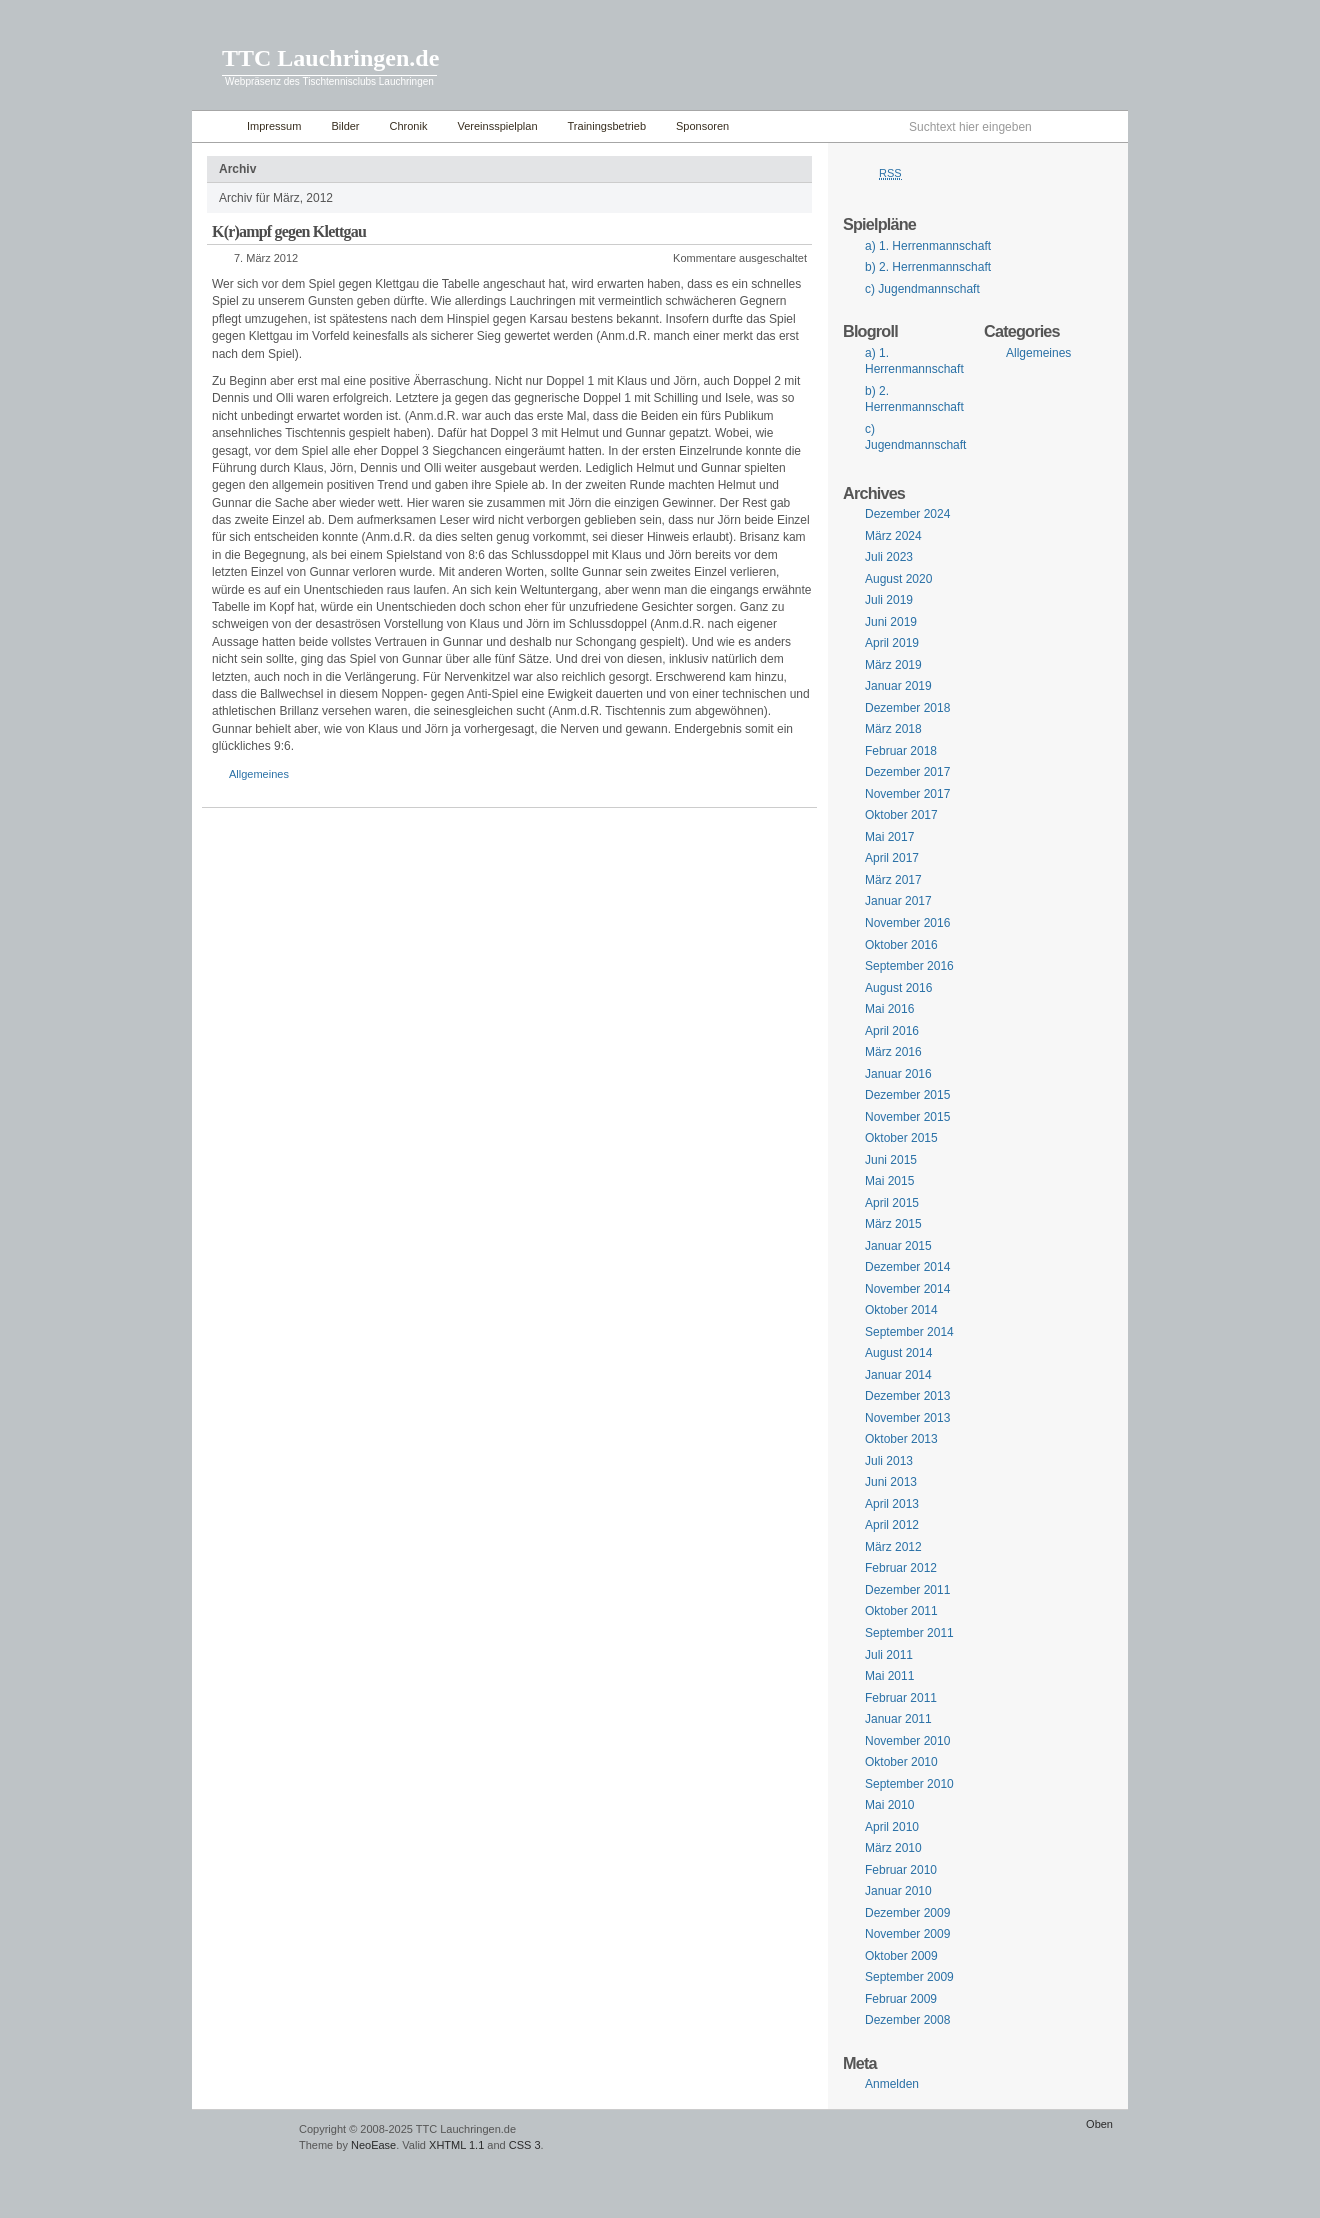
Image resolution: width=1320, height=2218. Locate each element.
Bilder (345, 126)
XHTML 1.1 (456, 2145)
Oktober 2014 (901, 1310)
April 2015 (892, 1203)
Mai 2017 (889, 837)
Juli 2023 (889, 557)
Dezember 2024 (907, 514)
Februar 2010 (901, 1870)
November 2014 (907, 1289)
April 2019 (892, 643)
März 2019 (893, 665)
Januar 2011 (898, 1719)
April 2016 (892, 1031)
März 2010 (893, 1848)
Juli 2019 (889, 600)
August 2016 (898, 988)
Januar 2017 (898, 901)
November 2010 (907, 1741)
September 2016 (909, 966)
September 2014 (909, 1332)
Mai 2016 (889, 1009)
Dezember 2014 (907, 1267)
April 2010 (892, 1827)
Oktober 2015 (901, 1138)
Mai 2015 (889, 1181)
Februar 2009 (901, 1999)
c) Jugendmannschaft (922, 289)
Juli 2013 (889, 1461)
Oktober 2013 (901, 1439)
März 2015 (893, 1224)
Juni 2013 (891, 1482)
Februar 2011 (901, 1698)
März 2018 (893, 729)
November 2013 (907, 1418)
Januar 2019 (898, 686)
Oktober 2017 (901, 815)
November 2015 (907, 1117)
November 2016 (907, 923)
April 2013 (892, 1504)
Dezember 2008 (907, 2020)
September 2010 (909, 1784)
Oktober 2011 (901, 1611)
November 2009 (907, 1934)
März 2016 (893, 1052)
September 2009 (909, 1977)
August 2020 (898, 579)
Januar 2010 (898, 1891)
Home (214, 126)
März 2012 (893, 1547)
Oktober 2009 (901, 1956)
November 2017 (907, 794)
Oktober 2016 (901, 945)
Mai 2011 (889, 1676)
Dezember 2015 (907, 1095)
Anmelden (892, 2084)
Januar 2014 (898, 1375)
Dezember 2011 (907, 1590)
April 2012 (892, 1525)
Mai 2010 (889, 1805)
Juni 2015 (891, 1160)
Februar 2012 (901, 1568)
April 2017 (892, 858)
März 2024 (893, 536)
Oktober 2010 (901, 1762)
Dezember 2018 (907, 708)
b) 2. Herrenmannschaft (928, 267)
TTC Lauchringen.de (330, 58)
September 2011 (909, 1633)
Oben (1099, 2124)
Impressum (274, 126)
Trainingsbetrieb (607, 126)
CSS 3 (525, 2145)
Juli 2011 (889, 1655)
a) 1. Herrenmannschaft (928, 246)
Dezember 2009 (907, 1913)
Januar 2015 (898, 1246)
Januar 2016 (898, 1074)
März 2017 (893, 880)
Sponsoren (702, 126)
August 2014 (898, 1353)
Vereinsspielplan (497, 126)
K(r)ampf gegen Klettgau (289, 231)
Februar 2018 (901, 751)
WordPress (243, 2138)
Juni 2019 (891, 622)
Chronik (409, 126)
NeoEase (373, 2145)
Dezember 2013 (907, 1396)
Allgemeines (259, 774)
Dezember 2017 (907, 772)
